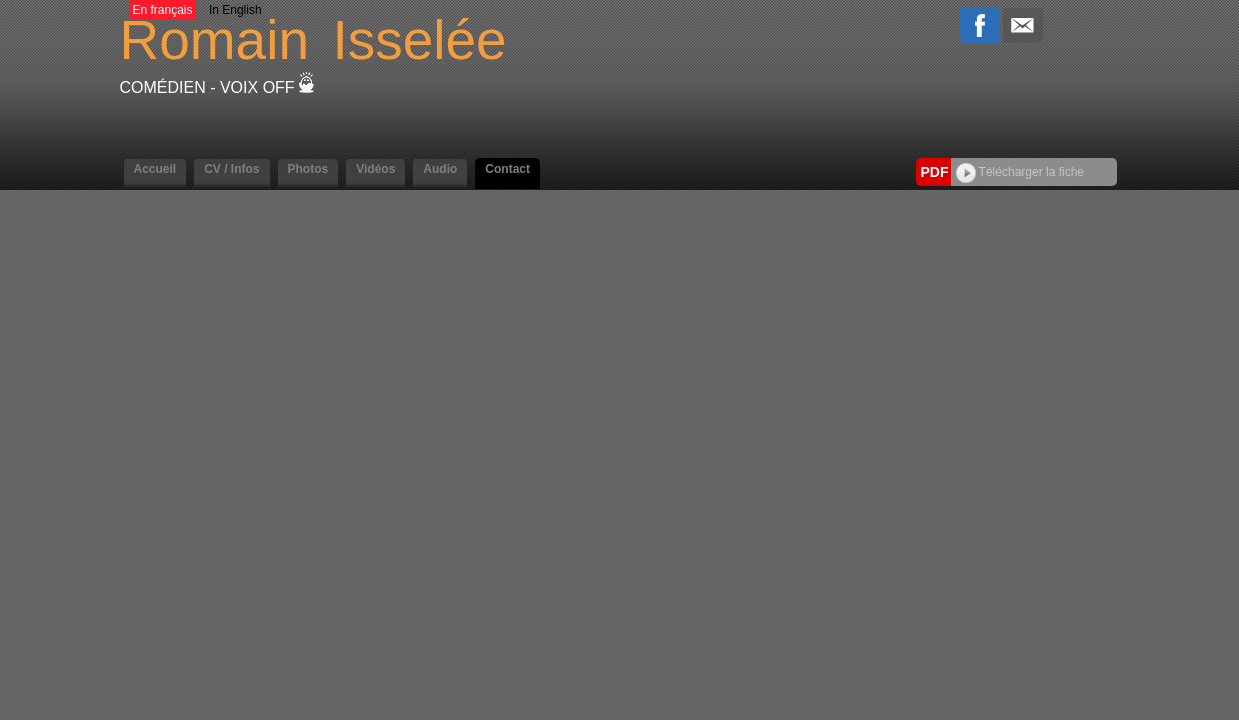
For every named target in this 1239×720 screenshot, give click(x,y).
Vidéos (375, 169)
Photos (308, 169)
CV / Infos (231, 169)
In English (235, 10)
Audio (440, 169)
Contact (507, 169)
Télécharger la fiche (1020, 172)
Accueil (155, 169)
